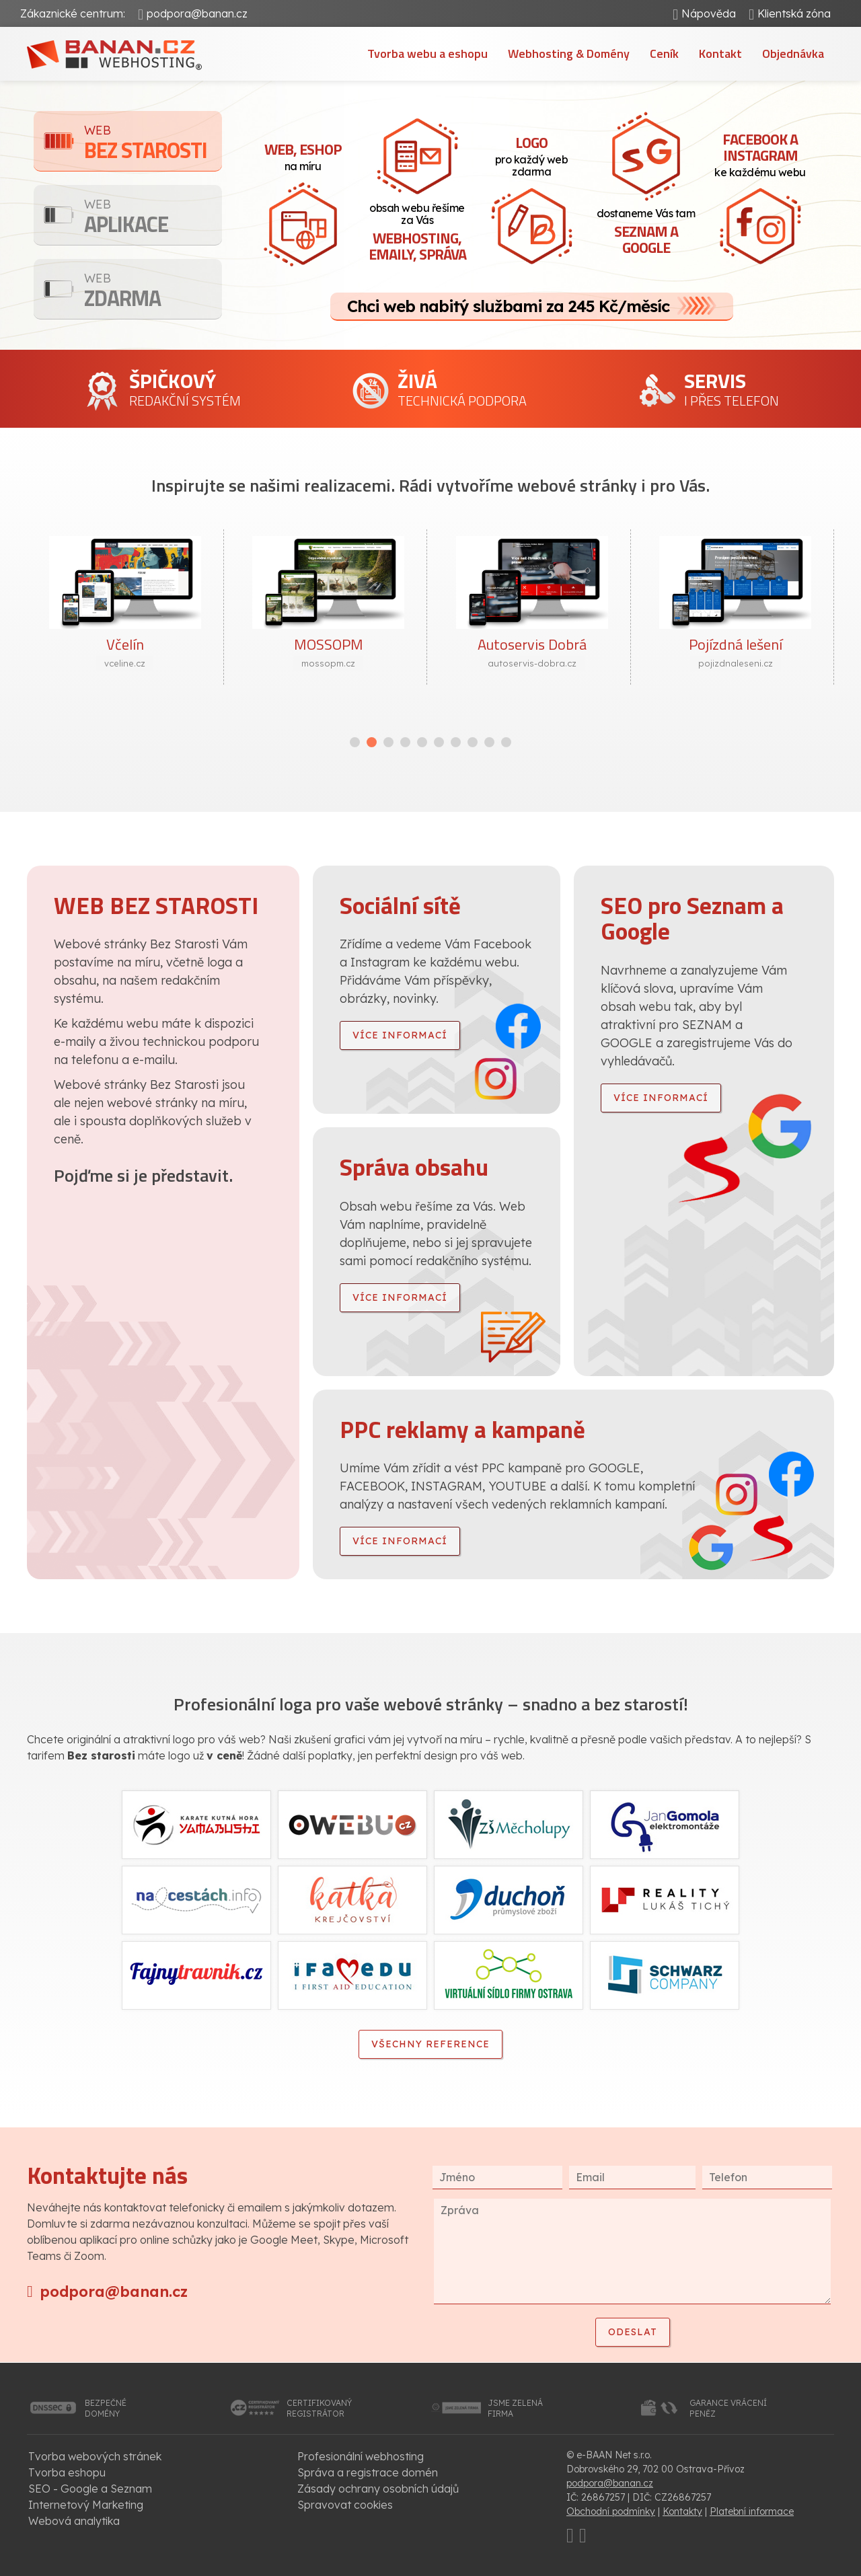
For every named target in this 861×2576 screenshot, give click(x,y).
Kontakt (720, 53)
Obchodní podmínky (610, 2511)
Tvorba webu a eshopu (427, 53)
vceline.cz (124, 663)
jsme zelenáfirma (515, 2408)
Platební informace (752, 2511)
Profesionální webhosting (360, 2456)
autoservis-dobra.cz (532, 663)
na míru (302, 155)
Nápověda (708, 13)
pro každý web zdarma (531, 154)
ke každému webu (760, 153)
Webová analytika (74, 2521)
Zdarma (153, 291)
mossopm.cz (328, 663)
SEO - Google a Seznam (90, 2488)
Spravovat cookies (345, 2504)
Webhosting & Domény (569, 53)
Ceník (664, 53)
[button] (355, 742)
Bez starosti (153, 143)
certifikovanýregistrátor (319, 2408)
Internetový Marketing (85, 2504)
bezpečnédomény (105, 2408)
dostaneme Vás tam (645, 232)
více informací (399, 1035)
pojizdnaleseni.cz (735, 663)
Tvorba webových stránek (94, 2456)
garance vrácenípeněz (728, 2408)
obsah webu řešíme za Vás (417, 233)
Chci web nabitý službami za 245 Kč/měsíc (508, 306)
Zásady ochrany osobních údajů (378, 2488)
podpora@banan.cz (197, 13)
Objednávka (793, 53)
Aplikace (153, 217)
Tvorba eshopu (67, 2472)
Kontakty (682, 2511)
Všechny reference (430, 2044)
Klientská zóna (794, 13)
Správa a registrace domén (367, 2472)
